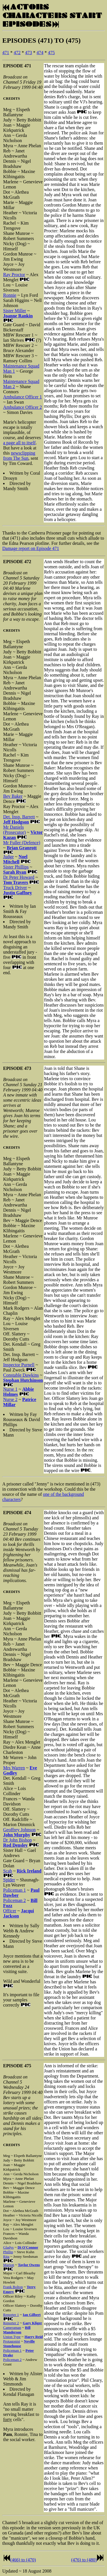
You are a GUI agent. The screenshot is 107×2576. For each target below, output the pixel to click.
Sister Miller (14, 310)
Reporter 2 (11, 2323)
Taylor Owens (29, 2265)
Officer (9, 1910)
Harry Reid (34, 2337)
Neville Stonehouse (19, 2343)
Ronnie (9, 295)
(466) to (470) (23, 2559)
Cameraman (12, 2327)
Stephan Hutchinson (23, 1380)
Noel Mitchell (15, 859)
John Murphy (16, 1834)
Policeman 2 (14, 1900)
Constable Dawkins (21, 1375)
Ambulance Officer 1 (22, 396)
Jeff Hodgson (16, 822)
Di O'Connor (27, 2247)
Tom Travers (15, 882)
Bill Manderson (17, 2329)
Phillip (8, 2252)
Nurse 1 (10, 1389)
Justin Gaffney (17, 892)
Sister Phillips (16, 866)
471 (5, 52)
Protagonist (11, 2341)
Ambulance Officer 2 (22, 407)
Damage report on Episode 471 (30, 548)
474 (40, 52)
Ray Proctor (14, 274)
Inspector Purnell (19, 1364)
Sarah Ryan (14, 872)
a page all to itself (19, 442)
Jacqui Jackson (18, 1913)
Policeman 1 (14, 1890)
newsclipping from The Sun (19, 456)
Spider (9, 1879)
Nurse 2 (10, 1399)
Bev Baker (13, 796)
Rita (6, 2256)
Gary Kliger (32, 2323)
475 (51, 52)
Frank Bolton (13, 2287)
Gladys (8, 2247)
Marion (8, 2265)
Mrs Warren (14, 1767)
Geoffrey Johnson (19, 1829)
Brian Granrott (22, 847)
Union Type (12, 2337)
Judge (8, 856)
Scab (7, 1870)
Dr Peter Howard (18, 877)
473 (28, 52)
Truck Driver (15, 887)
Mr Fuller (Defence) (21, 842)
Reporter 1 (11, 2314)
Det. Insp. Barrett (19, 816)
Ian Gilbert (32, 2314)
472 (17, 52)
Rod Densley (15, 1845)
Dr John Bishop (17, 1840)
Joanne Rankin (18, 315)
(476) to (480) (84, 2559)
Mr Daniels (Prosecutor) (14, 830)
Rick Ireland (29, 1870)
